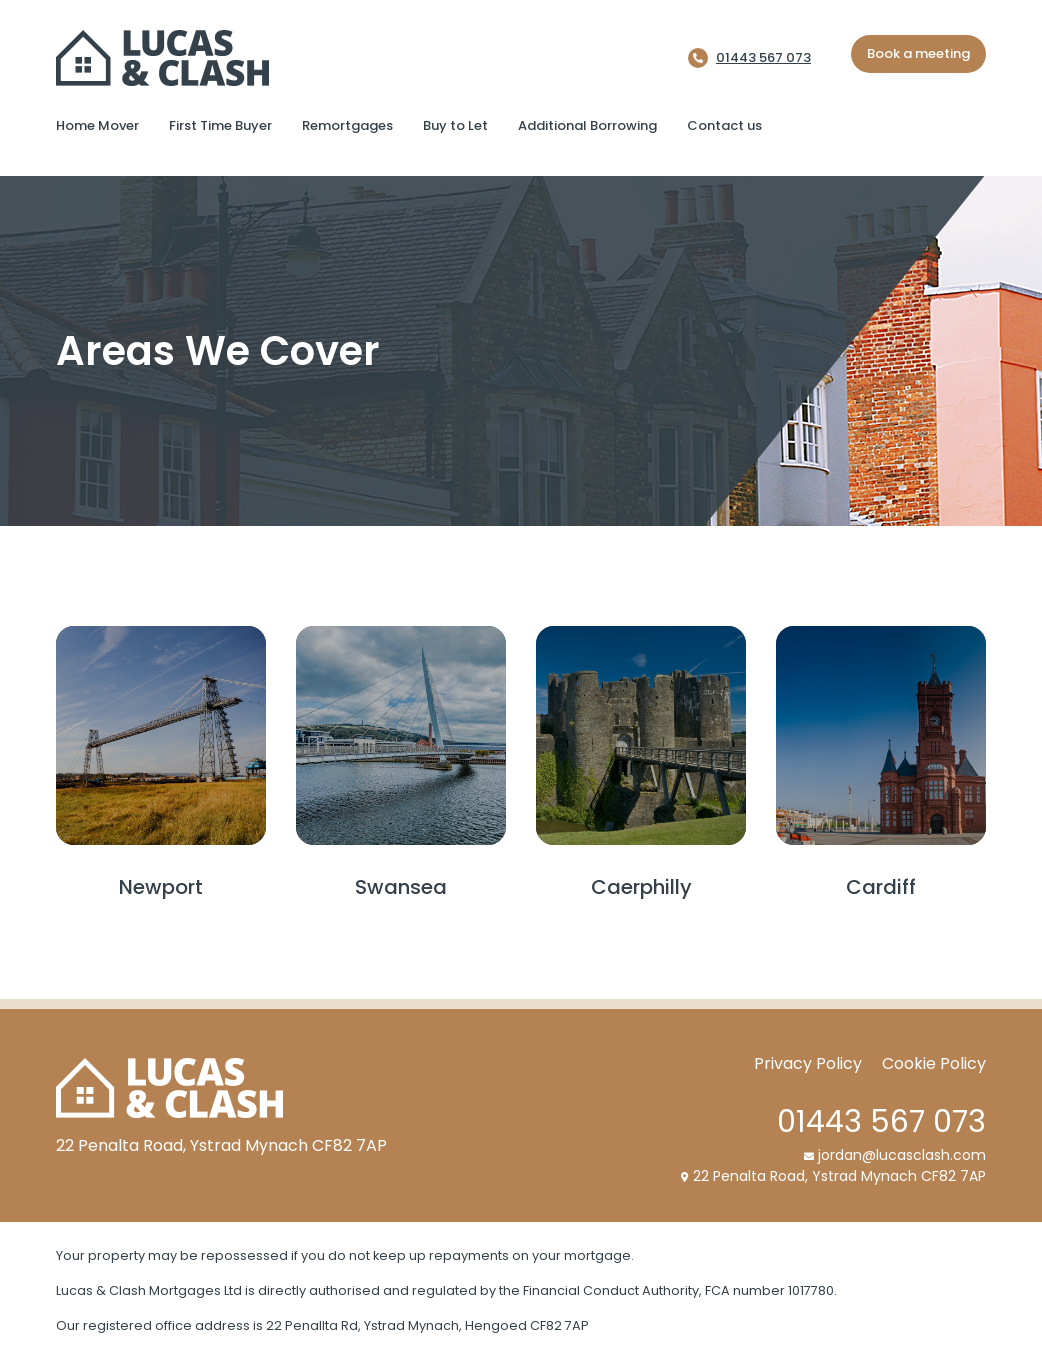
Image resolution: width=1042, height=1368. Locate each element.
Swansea (401, 887)
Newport (161, 887)
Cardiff (881, 887)
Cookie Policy (934, 1063)
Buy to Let (455, 125)
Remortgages (347, 125)
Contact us (724, 125)
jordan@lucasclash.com (895, 1155)
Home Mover (97, 125)
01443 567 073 (763, 57)
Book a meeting (918, 53)
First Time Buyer (220, 125)
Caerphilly (641, 887)
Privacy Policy (808, 1063)
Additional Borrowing (587, 125)
